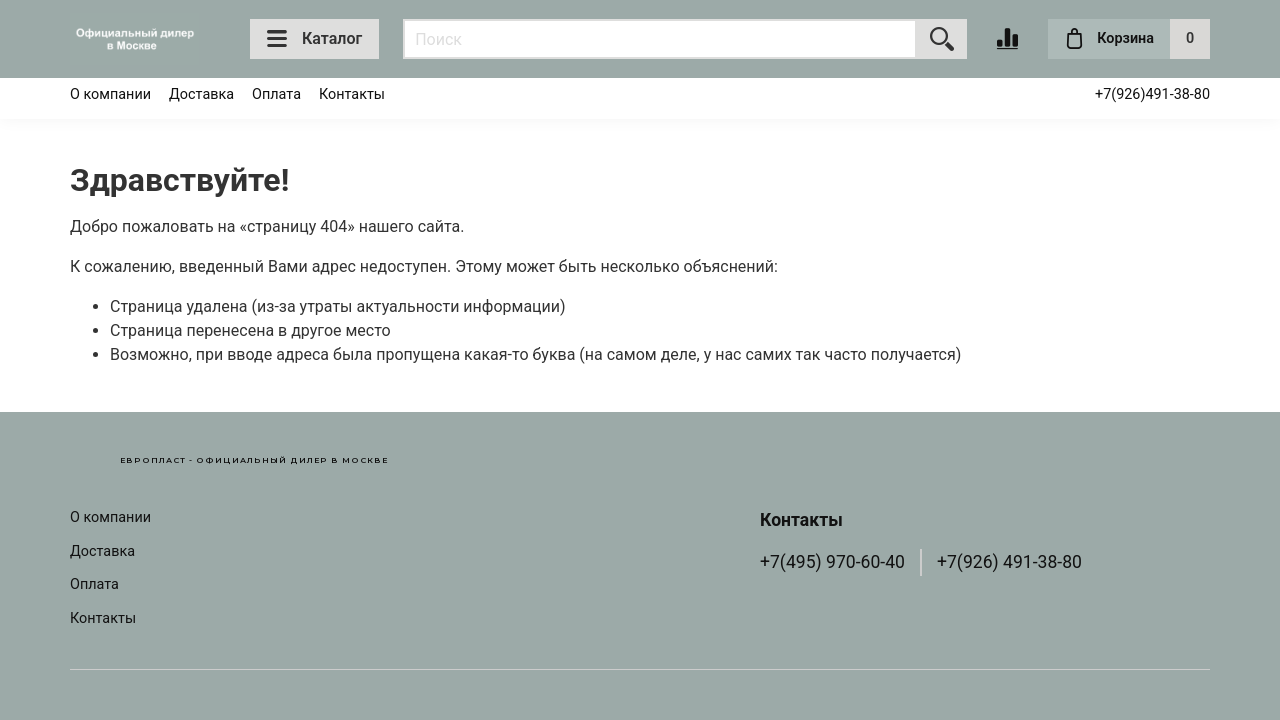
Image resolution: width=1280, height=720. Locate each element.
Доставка (201, 94)
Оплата (276, 94)
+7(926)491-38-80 (1152, 94)
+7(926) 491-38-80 (1009, 562)
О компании (110, 94)
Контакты (352, 94)
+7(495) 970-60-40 (832, 562)
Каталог (314, 39)
